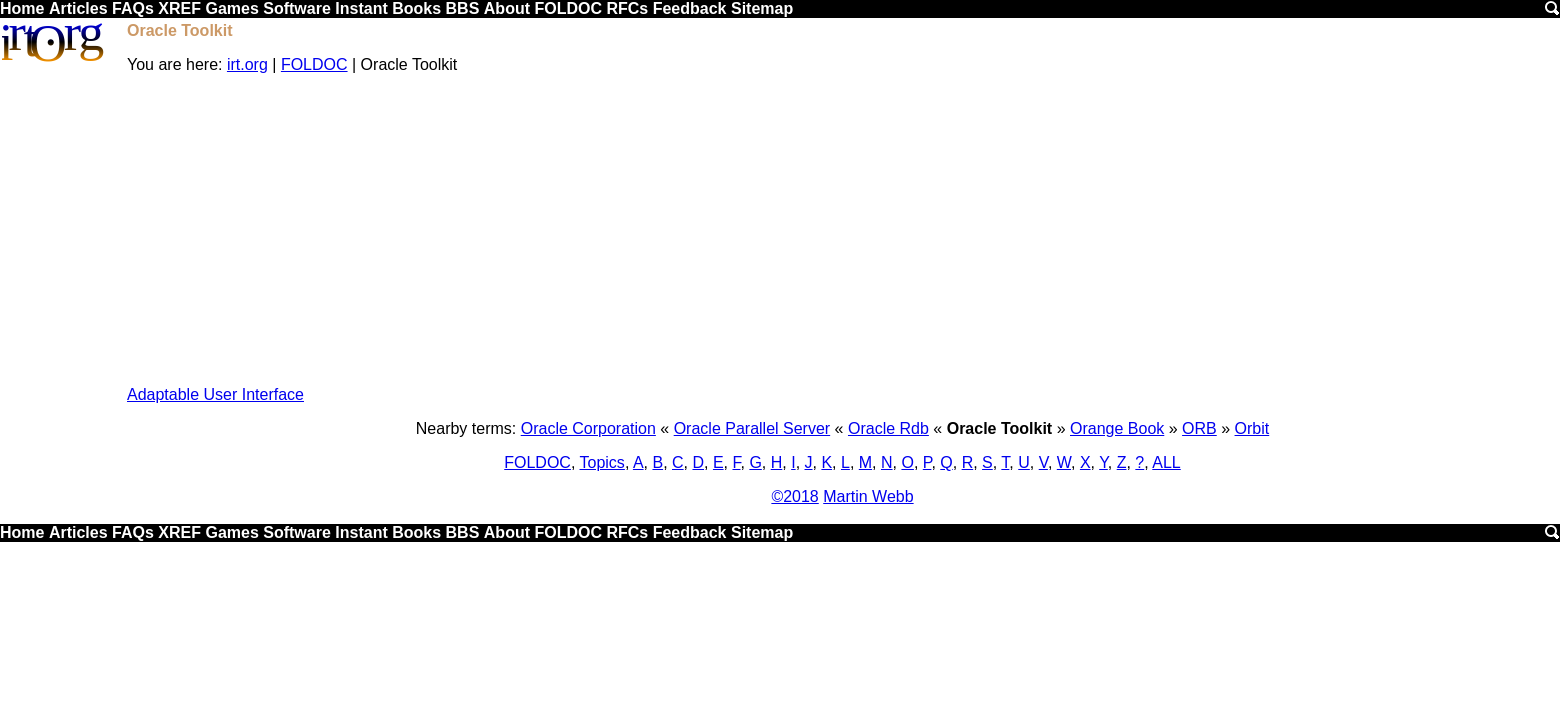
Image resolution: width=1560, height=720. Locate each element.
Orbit (1252, 428)
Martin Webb (868, 496)
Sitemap (762, 8)
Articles (78, 8)
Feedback (690, 8)
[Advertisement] (843, 230)
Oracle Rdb (888, 428)
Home (22, 8)
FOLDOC (568, 8)
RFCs (627, 8)
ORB (1199, 428)
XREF (179, 8)
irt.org (247, 64)
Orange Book (1117, 428)
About (507, 8)
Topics (602, 462)
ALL (1166, 462)
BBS (463, 8)
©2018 (794, 496)
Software (297, 8)
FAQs (133, 8)
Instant (361, 8)
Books (416, 8)
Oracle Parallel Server (752, 428)
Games (231, 8)
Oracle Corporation (588, 428)
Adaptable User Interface (215, 394)
